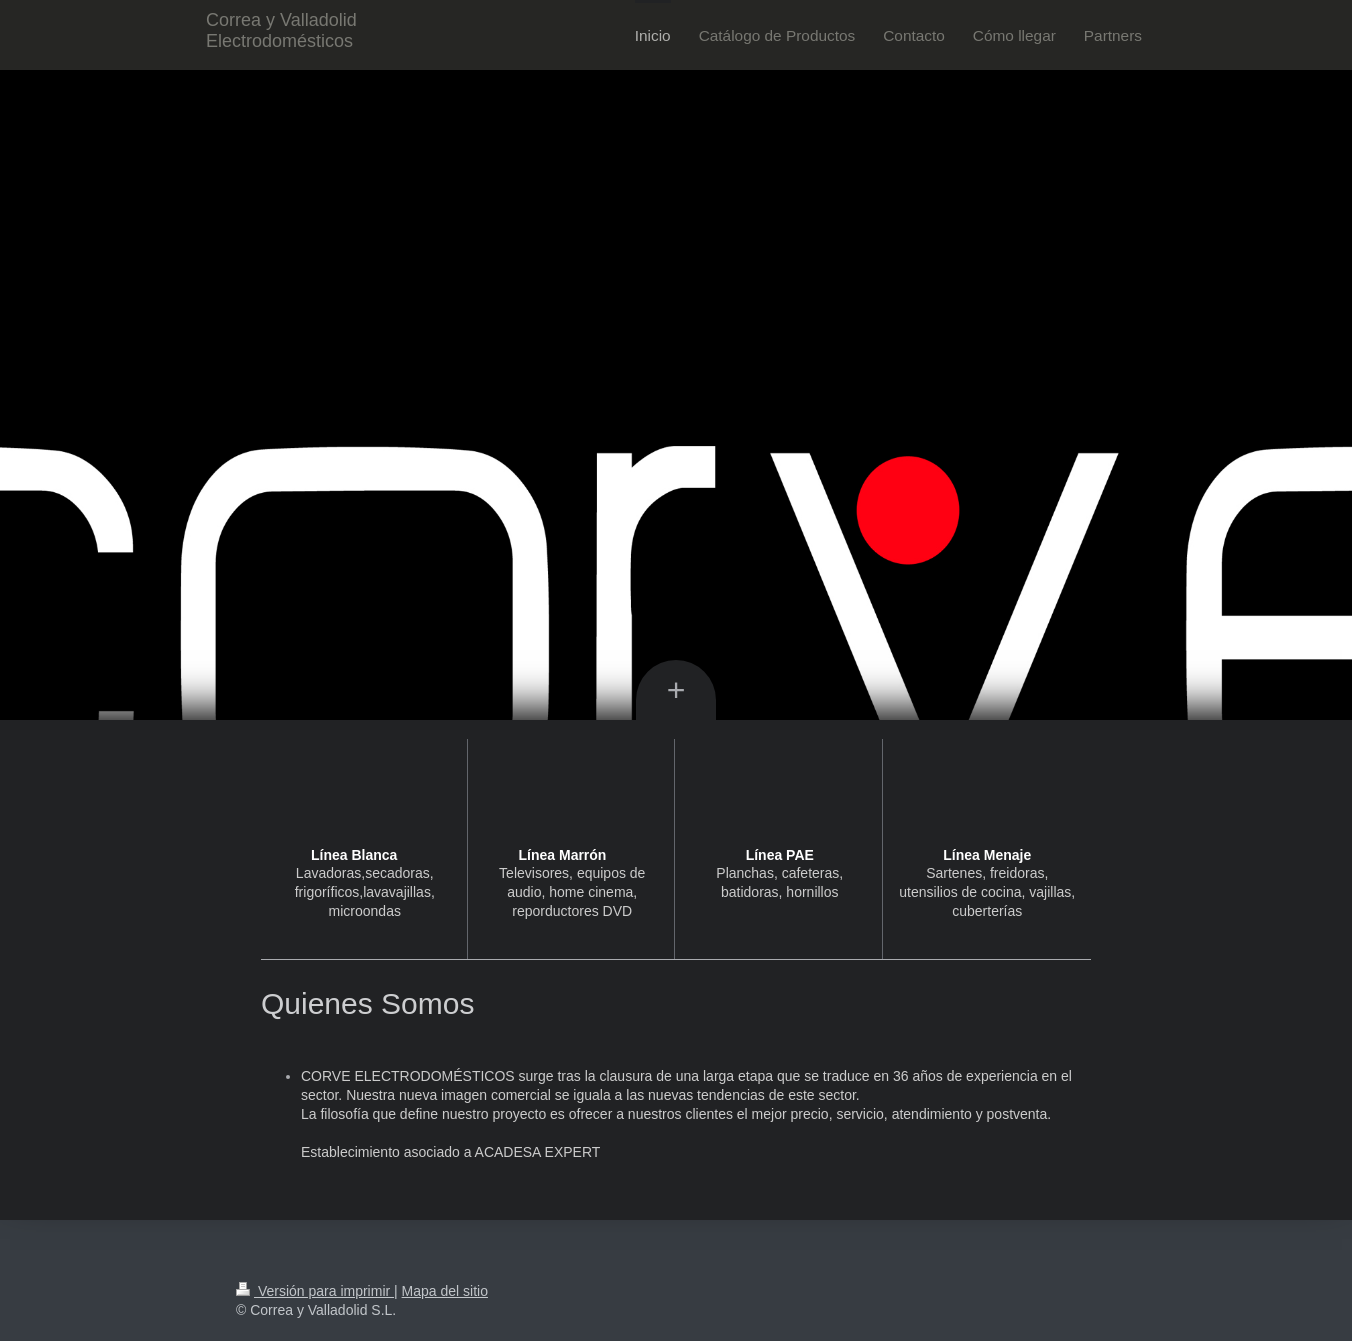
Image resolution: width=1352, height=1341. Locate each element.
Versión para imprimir (315, 1291)
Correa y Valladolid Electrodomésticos (281, 30)
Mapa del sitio (445, 1291)
